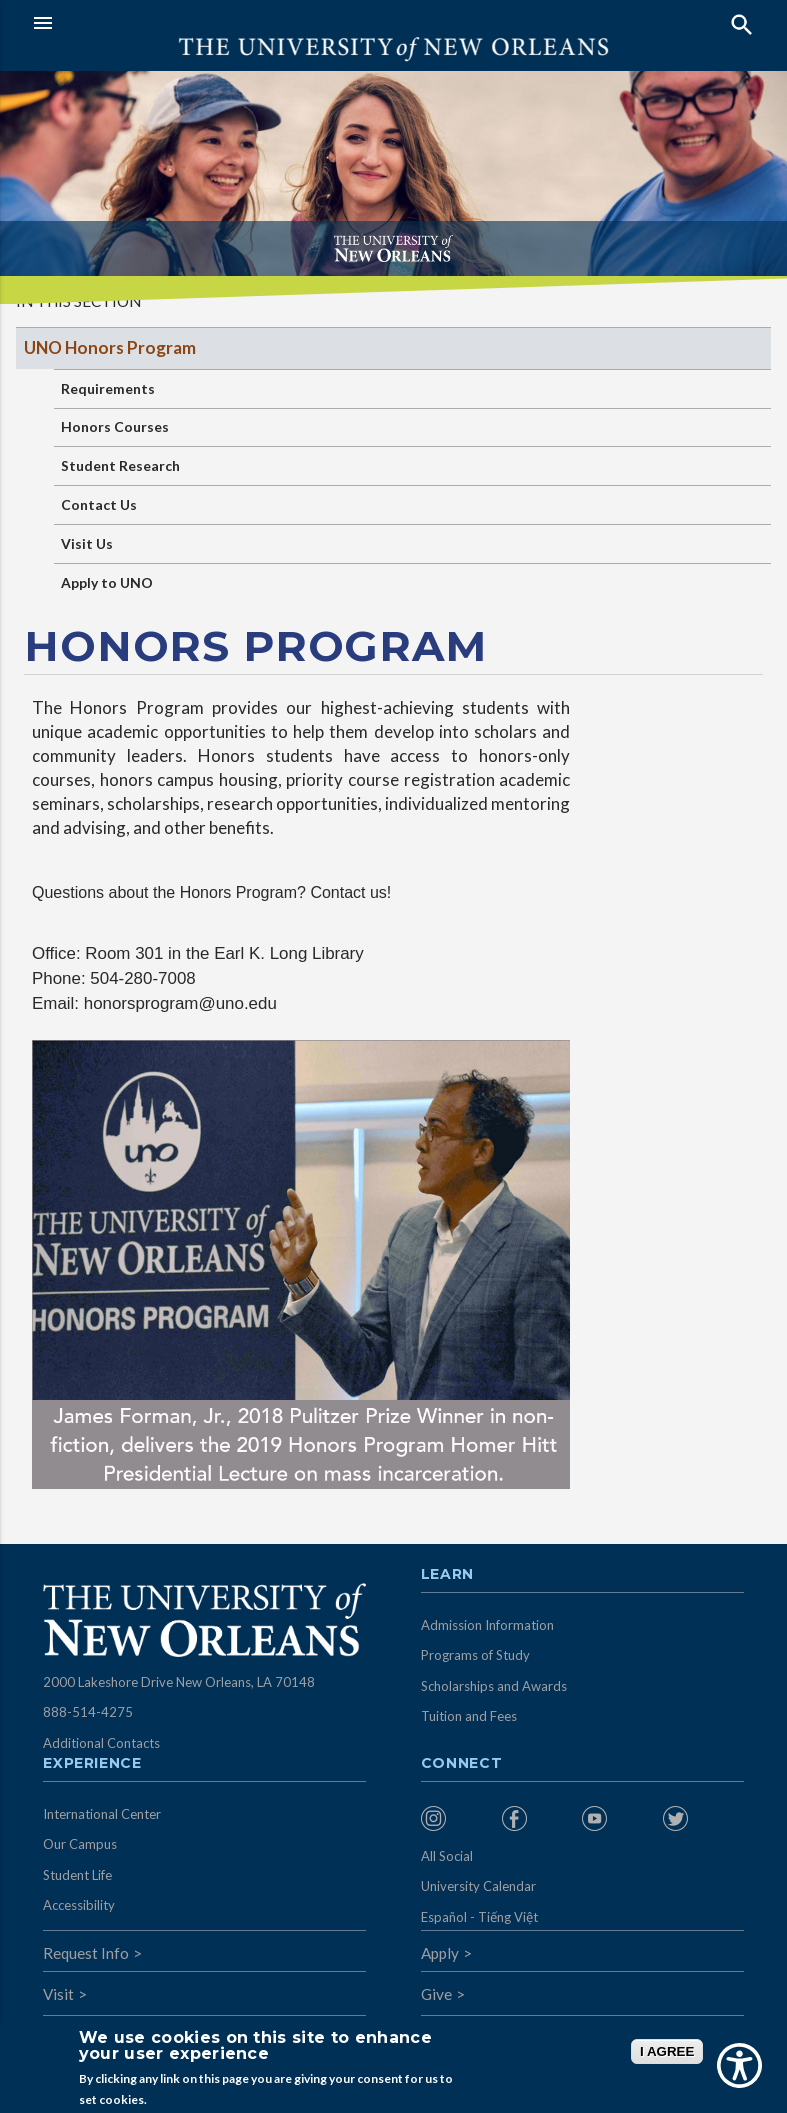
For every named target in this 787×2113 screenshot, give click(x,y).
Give (436, 1994)
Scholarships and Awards (494, 1686)
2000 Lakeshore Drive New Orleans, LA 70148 (179, 1682)
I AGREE (667, 2051)
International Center (102, 1814)
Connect (462, 1764)
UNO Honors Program (110, 347)
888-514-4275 (88, 1712)
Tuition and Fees (469, 1716)
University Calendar (478, 1886)
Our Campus (80, 1844)
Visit (58, 1994)
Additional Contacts (101, 1743)
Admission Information (487, 1625)
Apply (440, 1953)
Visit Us (87, 543)
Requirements (108, 388)
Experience (92, 1764)
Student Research (120, 465)
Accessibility (79, 1905)
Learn (447, 1575)
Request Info (86, 1953)
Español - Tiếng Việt (479, 1917)
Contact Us (99, 504)
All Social (447, 1856)
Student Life (77, 1875)
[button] (208, 23)
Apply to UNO (107, 582)
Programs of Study (475, 1655)
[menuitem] (456, 1818)
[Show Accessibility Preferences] (739, 2065)
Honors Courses (115, 426)
